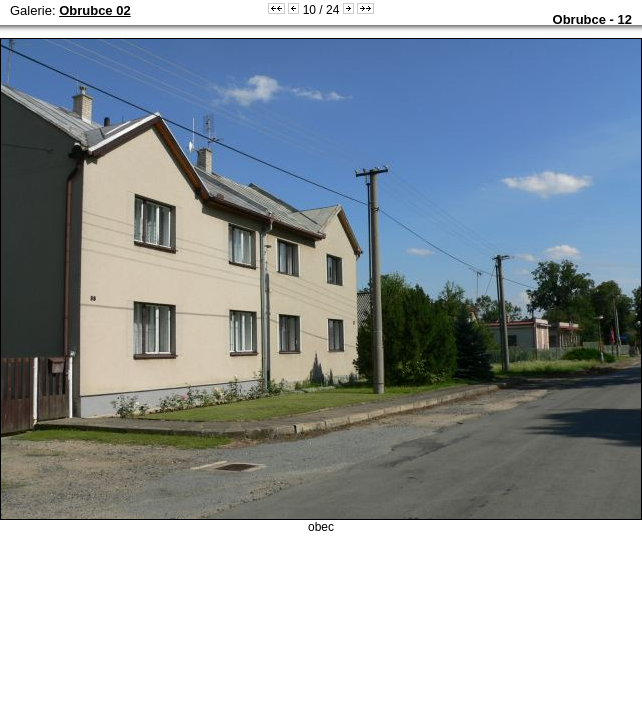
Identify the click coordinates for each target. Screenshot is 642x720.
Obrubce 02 (95, 10)
